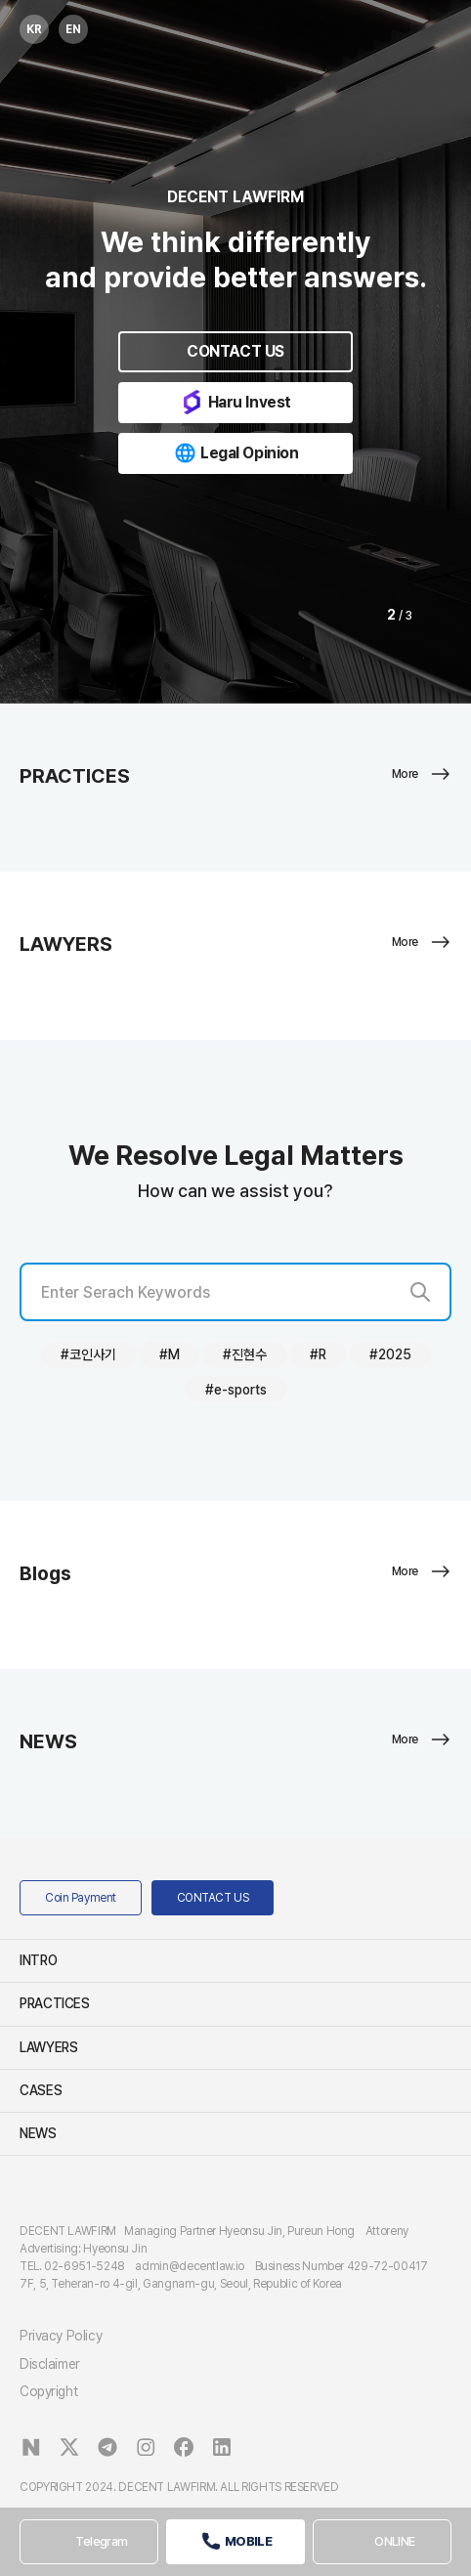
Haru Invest (235, 402)
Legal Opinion (235, 453)
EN (70, 25)
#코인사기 (88, 1354)
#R (318, 1354)
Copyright (48, 2391)
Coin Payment (80, 1898)
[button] (357, 615)
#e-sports (236, 1389)
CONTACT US (235, 351)
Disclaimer (50, 2364)
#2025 (390, 1354)
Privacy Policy (61, 2335)
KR (31, 25)
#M (169, 1354)
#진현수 (245, 1354)
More (421, 774)
